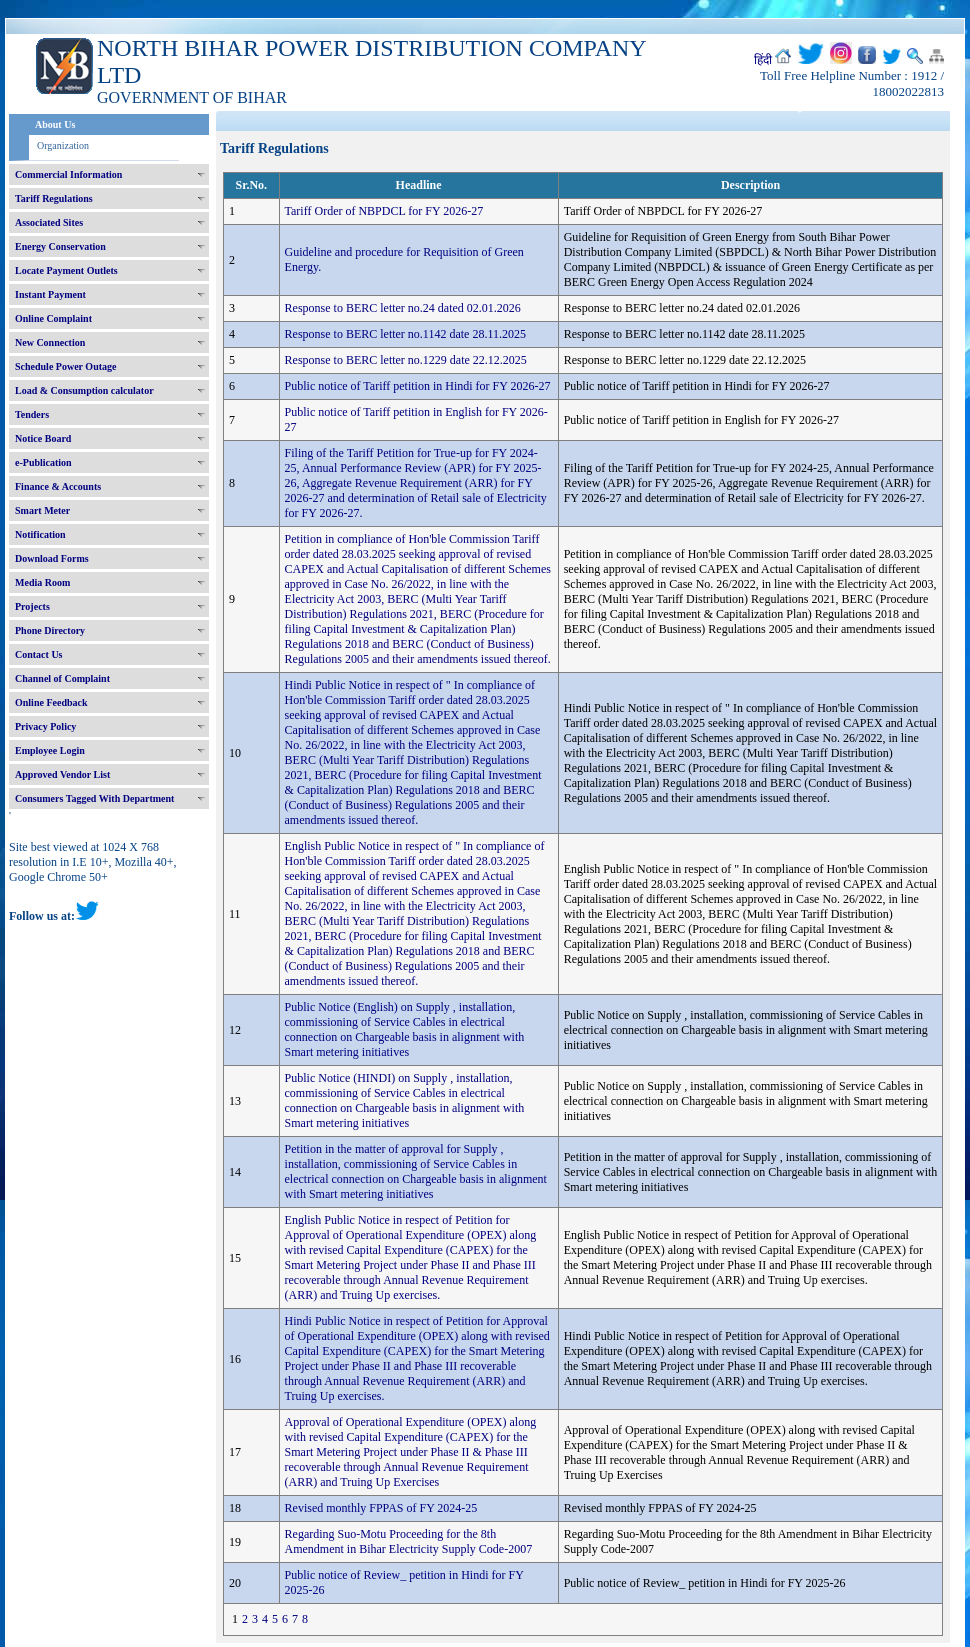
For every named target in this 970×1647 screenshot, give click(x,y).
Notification (40, 534)
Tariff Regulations (54, 198)
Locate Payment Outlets (66, 270)
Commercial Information (68, 174)
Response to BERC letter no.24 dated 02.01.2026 (403, 308)
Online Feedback (51, 702)
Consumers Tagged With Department (94, 798)
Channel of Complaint (62, 678)
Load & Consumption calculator (84, 390)
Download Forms (52, 558)
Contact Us (39, 654)
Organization (63, 145)
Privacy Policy (45, 726)
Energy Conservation (60, 246)
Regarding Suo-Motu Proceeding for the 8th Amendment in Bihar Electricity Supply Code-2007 (409, 1541)
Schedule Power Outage (65, 366)
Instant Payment (50, 294)
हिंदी (763, 60)
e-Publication (43, 462)
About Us (55, 124)
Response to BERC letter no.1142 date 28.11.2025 (405, 334)
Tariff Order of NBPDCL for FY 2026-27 (384, 211)
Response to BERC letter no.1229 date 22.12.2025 (406, 360)
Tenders (32, 414)
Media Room (42, 582)
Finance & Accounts (58, 486)
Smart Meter (42, 510)
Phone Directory (50, 630)
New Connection (50, 342)
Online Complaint (53, 318)
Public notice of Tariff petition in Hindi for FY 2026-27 (418, 386)
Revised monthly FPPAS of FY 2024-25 (381, 1508)
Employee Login (50, 750)
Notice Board (43, 438)
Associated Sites (49, 222)
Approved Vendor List (62, 774)
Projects (32, 606)
